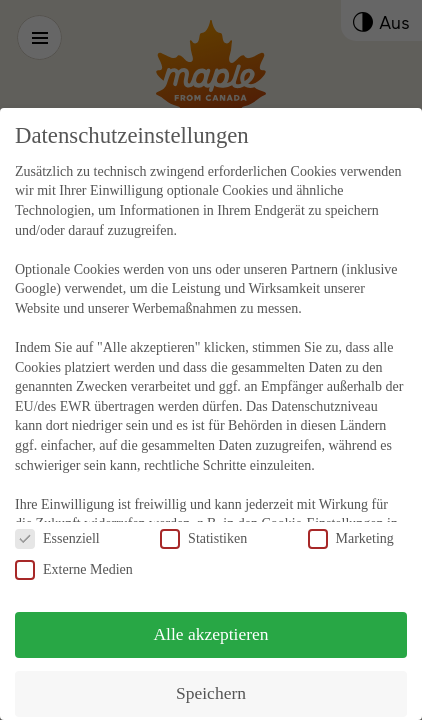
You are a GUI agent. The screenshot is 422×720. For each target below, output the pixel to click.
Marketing (351, 520)
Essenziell (57, 520)
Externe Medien (74, 551)
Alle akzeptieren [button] (210, 616)
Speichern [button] (211, 675)
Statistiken (203, 520)
